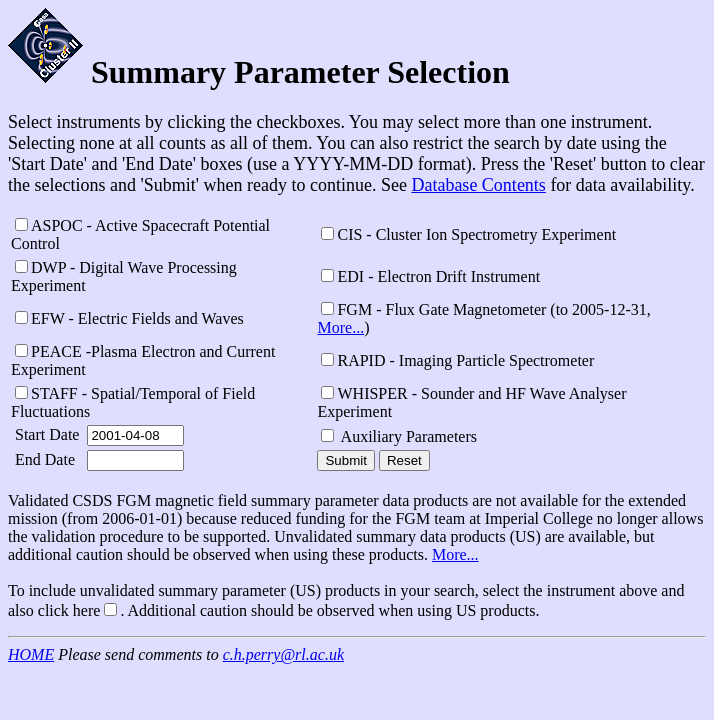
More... (340, 327)
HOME (31, 654)
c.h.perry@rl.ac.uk (283, 654)
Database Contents (478, 185)
